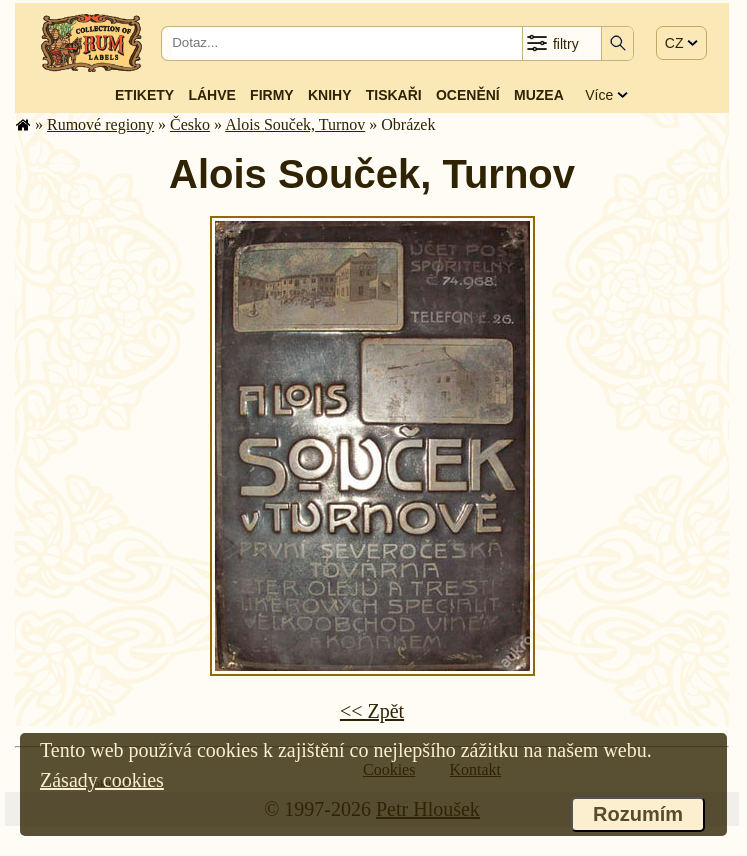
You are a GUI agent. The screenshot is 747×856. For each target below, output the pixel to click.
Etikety (144, 95)
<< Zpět (372, 711)
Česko (190, 124)
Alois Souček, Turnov (295, 124)
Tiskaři (394, 95)
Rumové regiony (100, 124)
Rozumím (638, 814)
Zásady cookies (102, 780)
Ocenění (468, 95)
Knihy (330, 95)
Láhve (211, 95)
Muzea (539, 95)
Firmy (272, 95)
